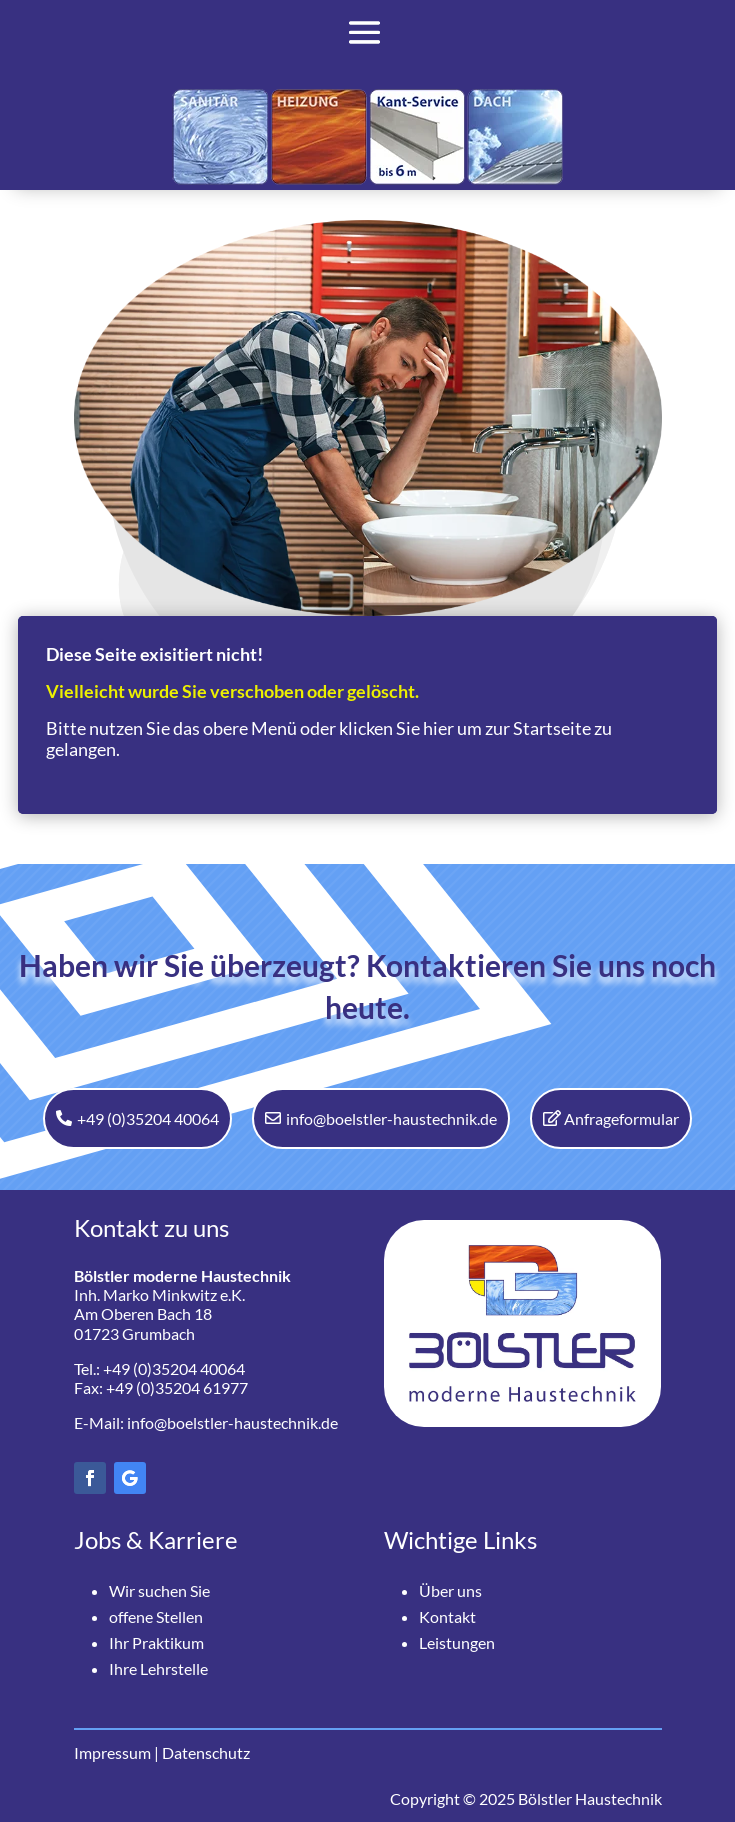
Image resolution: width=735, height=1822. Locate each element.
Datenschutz (206, 1752)
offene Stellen (156, 1616)
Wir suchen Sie (159, 1590)
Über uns (450, 1590)
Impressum (112, 1752)
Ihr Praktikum (156, 1642)
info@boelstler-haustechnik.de (391, 1118)
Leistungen (457, 1642)
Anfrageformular (621, 1118)
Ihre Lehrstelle (158, 1668)
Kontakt (447, 1616)
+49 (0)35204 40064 (148, 1118)
